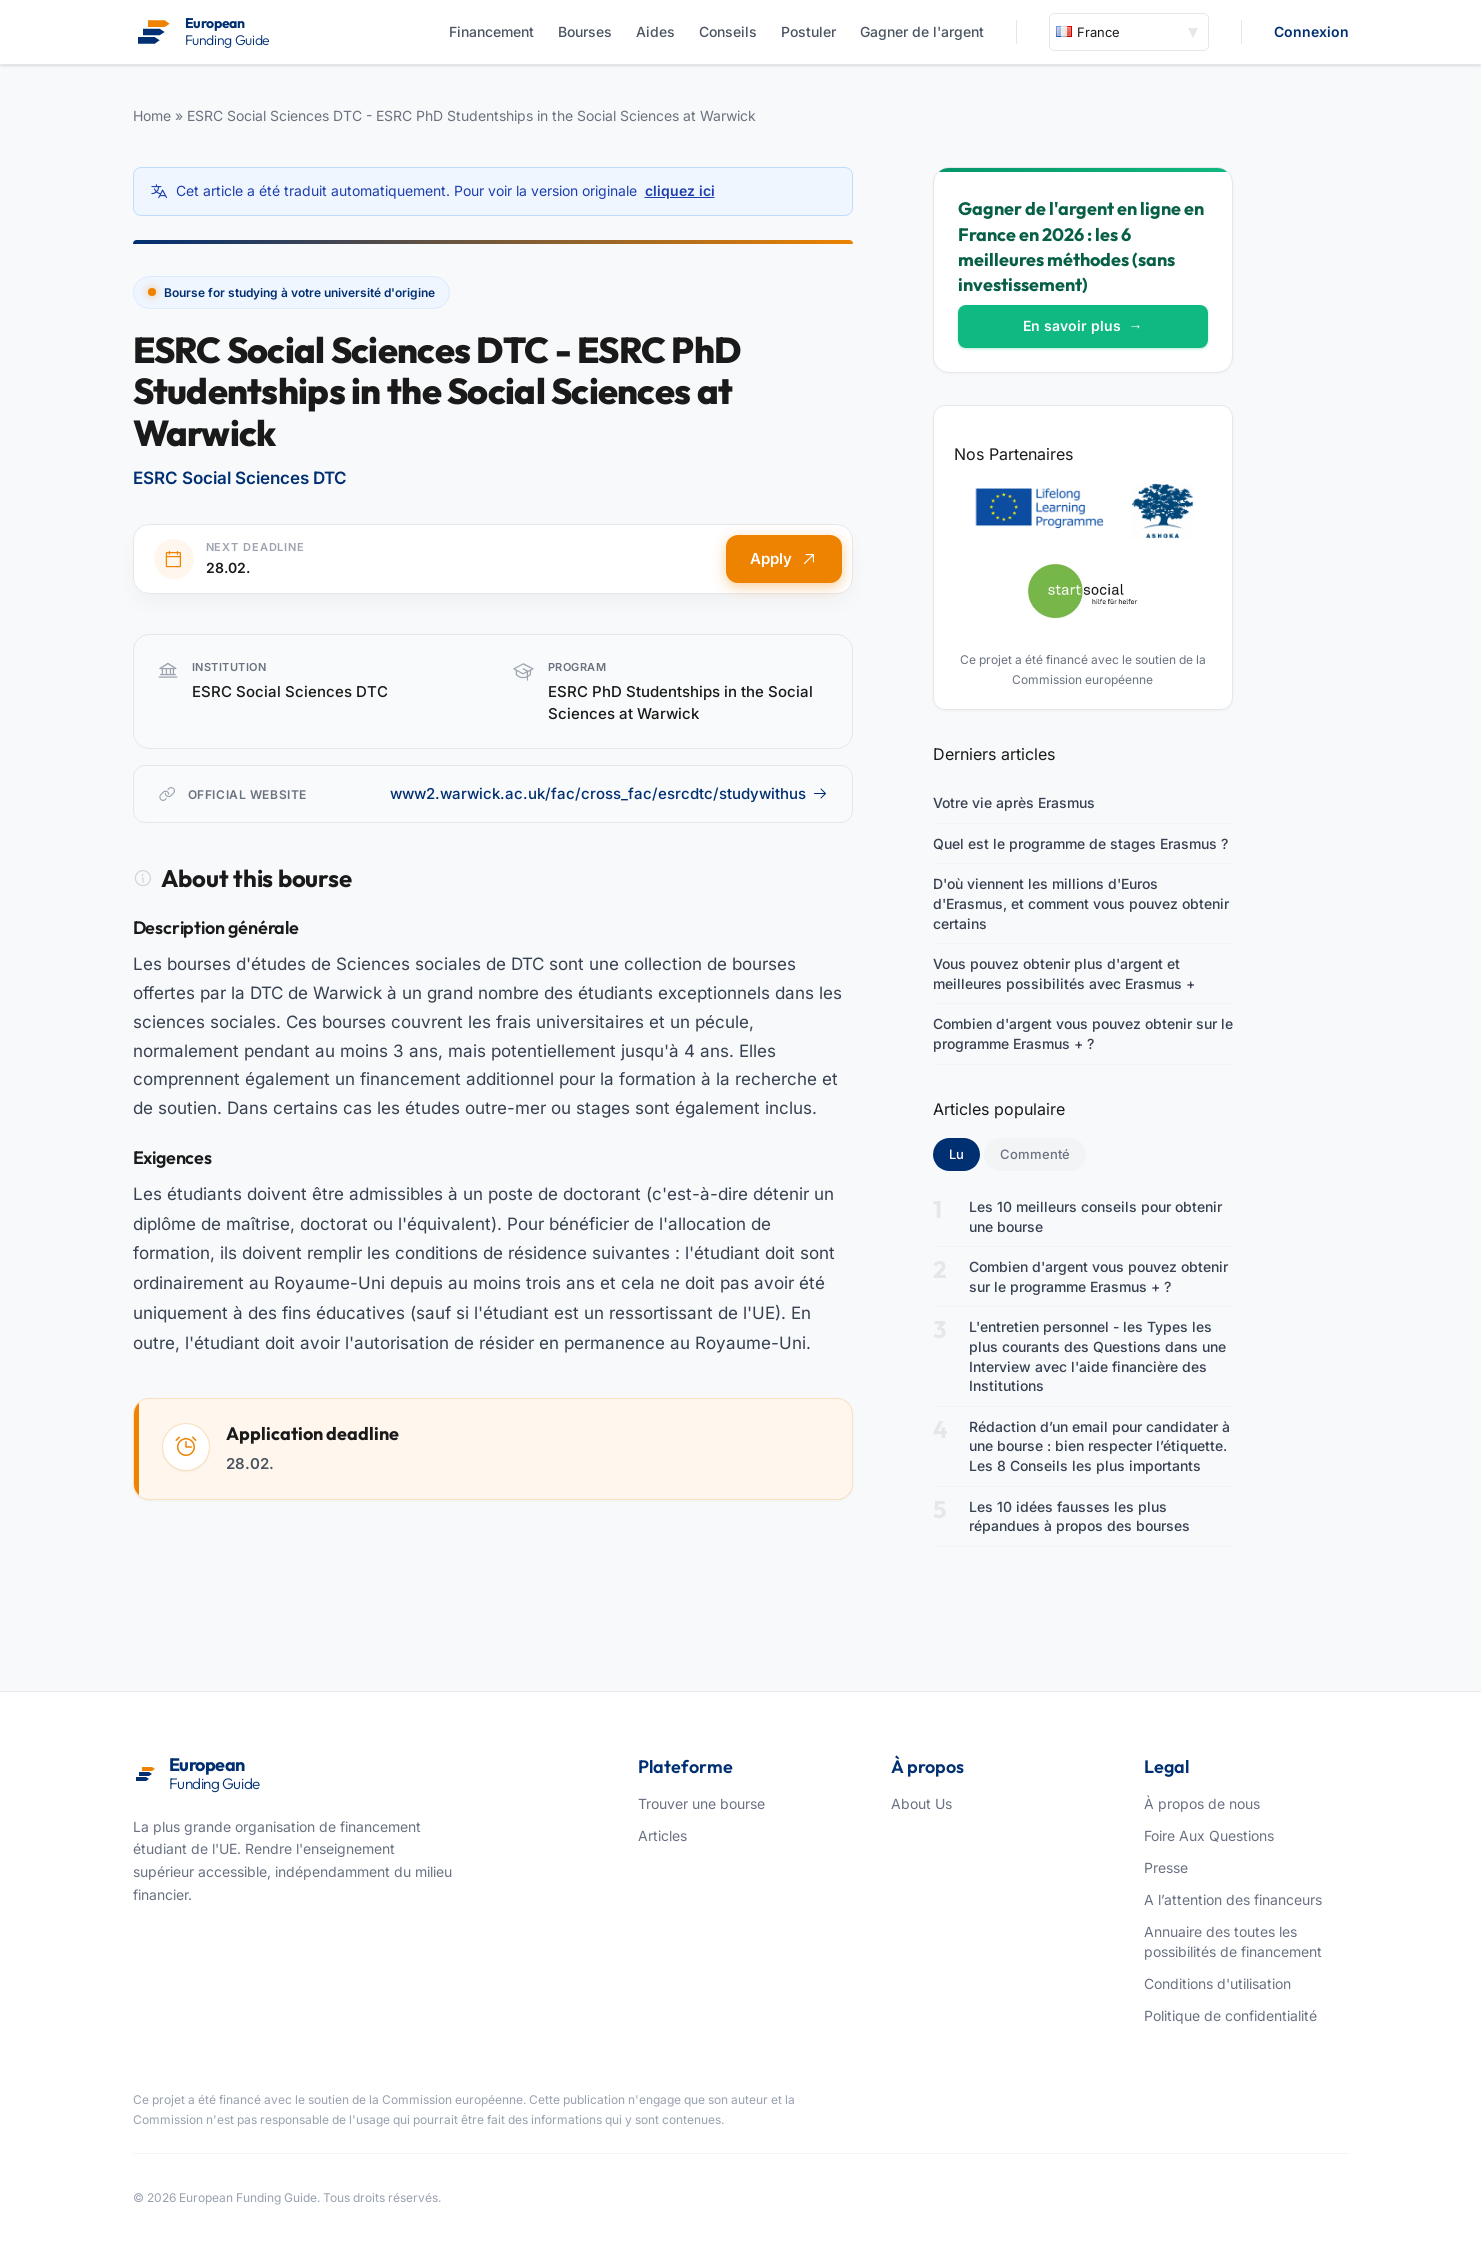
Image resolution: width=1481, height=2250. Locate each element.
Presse (1166, 1867)
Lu (964, 1153)
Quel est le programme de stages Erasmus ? (1080, 843)
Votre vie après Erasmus (1014, 802)
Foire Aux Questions (1209, 1835)
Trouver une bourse (701, 1803)
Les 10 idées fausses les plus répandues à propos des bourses (1079, 1516)
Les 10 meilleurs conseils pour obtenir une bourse (1095, 1216)
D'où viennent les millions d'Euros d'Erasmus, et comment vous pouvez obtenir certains (1081, 903)
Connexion (1311, 31)
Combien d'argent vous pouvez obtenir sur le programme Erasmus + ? (1083, 1033)
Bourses (585, 31)
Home (152, 115)
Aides (655, 31)
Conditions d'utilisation (1217, 1983)
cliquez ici (680, 190)
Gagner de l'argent (922, 31)
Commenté (1035, 1154)
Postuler (808, 31)
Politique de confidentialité (1230, 2015)
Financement (491, 31)
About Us (921, 1803)
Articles (662, 1835)
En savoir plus (1083, 325)
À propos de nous (1202, 1803)
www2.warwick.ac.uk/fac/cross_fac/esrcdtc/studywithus (609, 793)
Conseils (728, 31)
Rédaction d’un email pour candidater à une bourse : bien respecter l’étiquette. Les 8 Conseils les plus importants (1099, 1446)
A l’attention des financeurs (1233, 1899)
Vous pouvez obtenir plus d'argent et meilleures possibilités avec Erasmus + (1064, 973)
